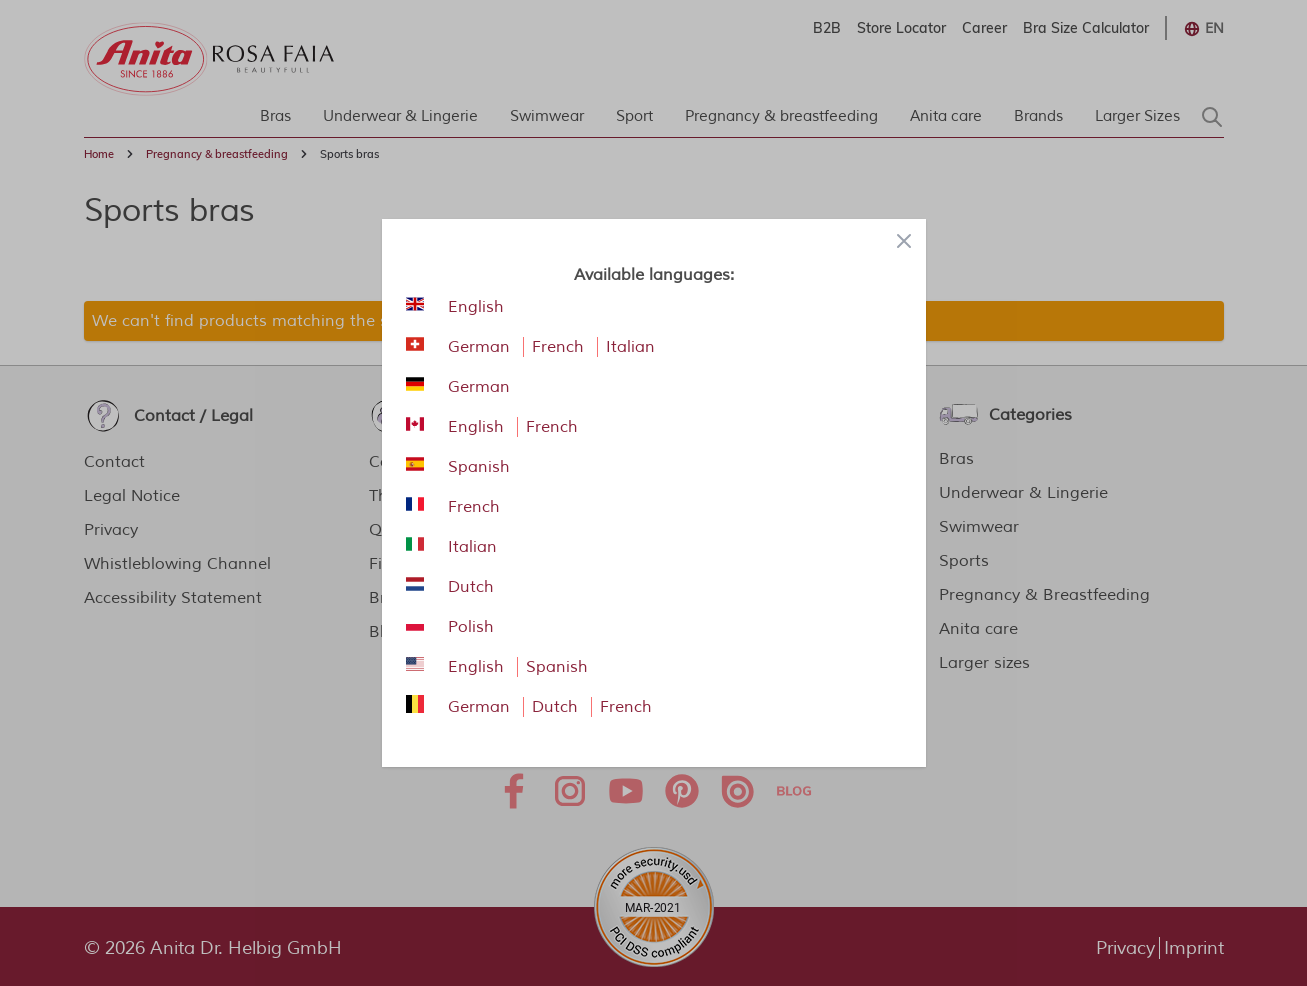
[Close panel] (904, 241)
